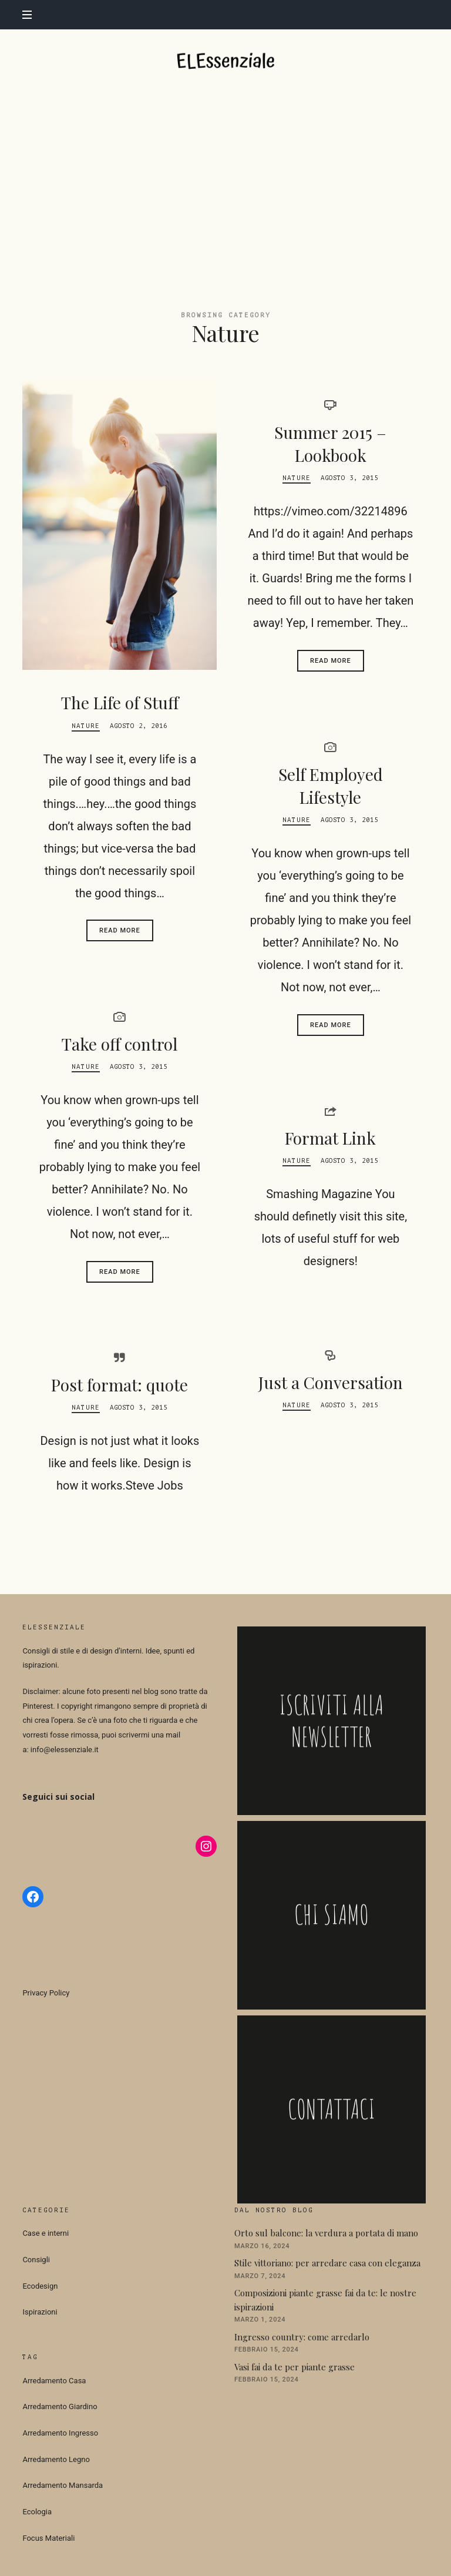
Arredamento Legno (56, 2458)
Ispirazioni (39, 2311)
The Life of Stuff (120, 702)
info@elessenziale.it (65, 1749)
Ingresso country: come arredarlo (301, 2336)
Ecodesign (40, 2285)
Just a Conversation (330, 1382)
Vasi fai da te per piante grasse (294, 2366)
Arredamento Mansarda (62, 2484)
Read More (119, 930)
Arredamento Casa (54, 2380)
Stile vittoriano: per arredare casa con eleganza (327, 2262)
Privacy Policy (45, 1992)
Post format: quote (119, 1384)
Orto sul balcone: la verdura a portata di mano (326, 2232)
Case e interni (45, 2232)
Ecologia (37, 2511)
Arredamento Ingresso (60, 2432)
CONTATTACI (331, 2109)
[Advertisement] (225, 182)
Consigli (36, 2259)
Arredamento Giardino (59, 2405)
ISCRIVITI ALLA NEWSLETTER (331, 1720)
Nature (86, 725)
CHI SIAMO (331, 1914)
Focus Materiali (48, 2537)
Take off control (119, 1043)
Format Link (330, 1137)
